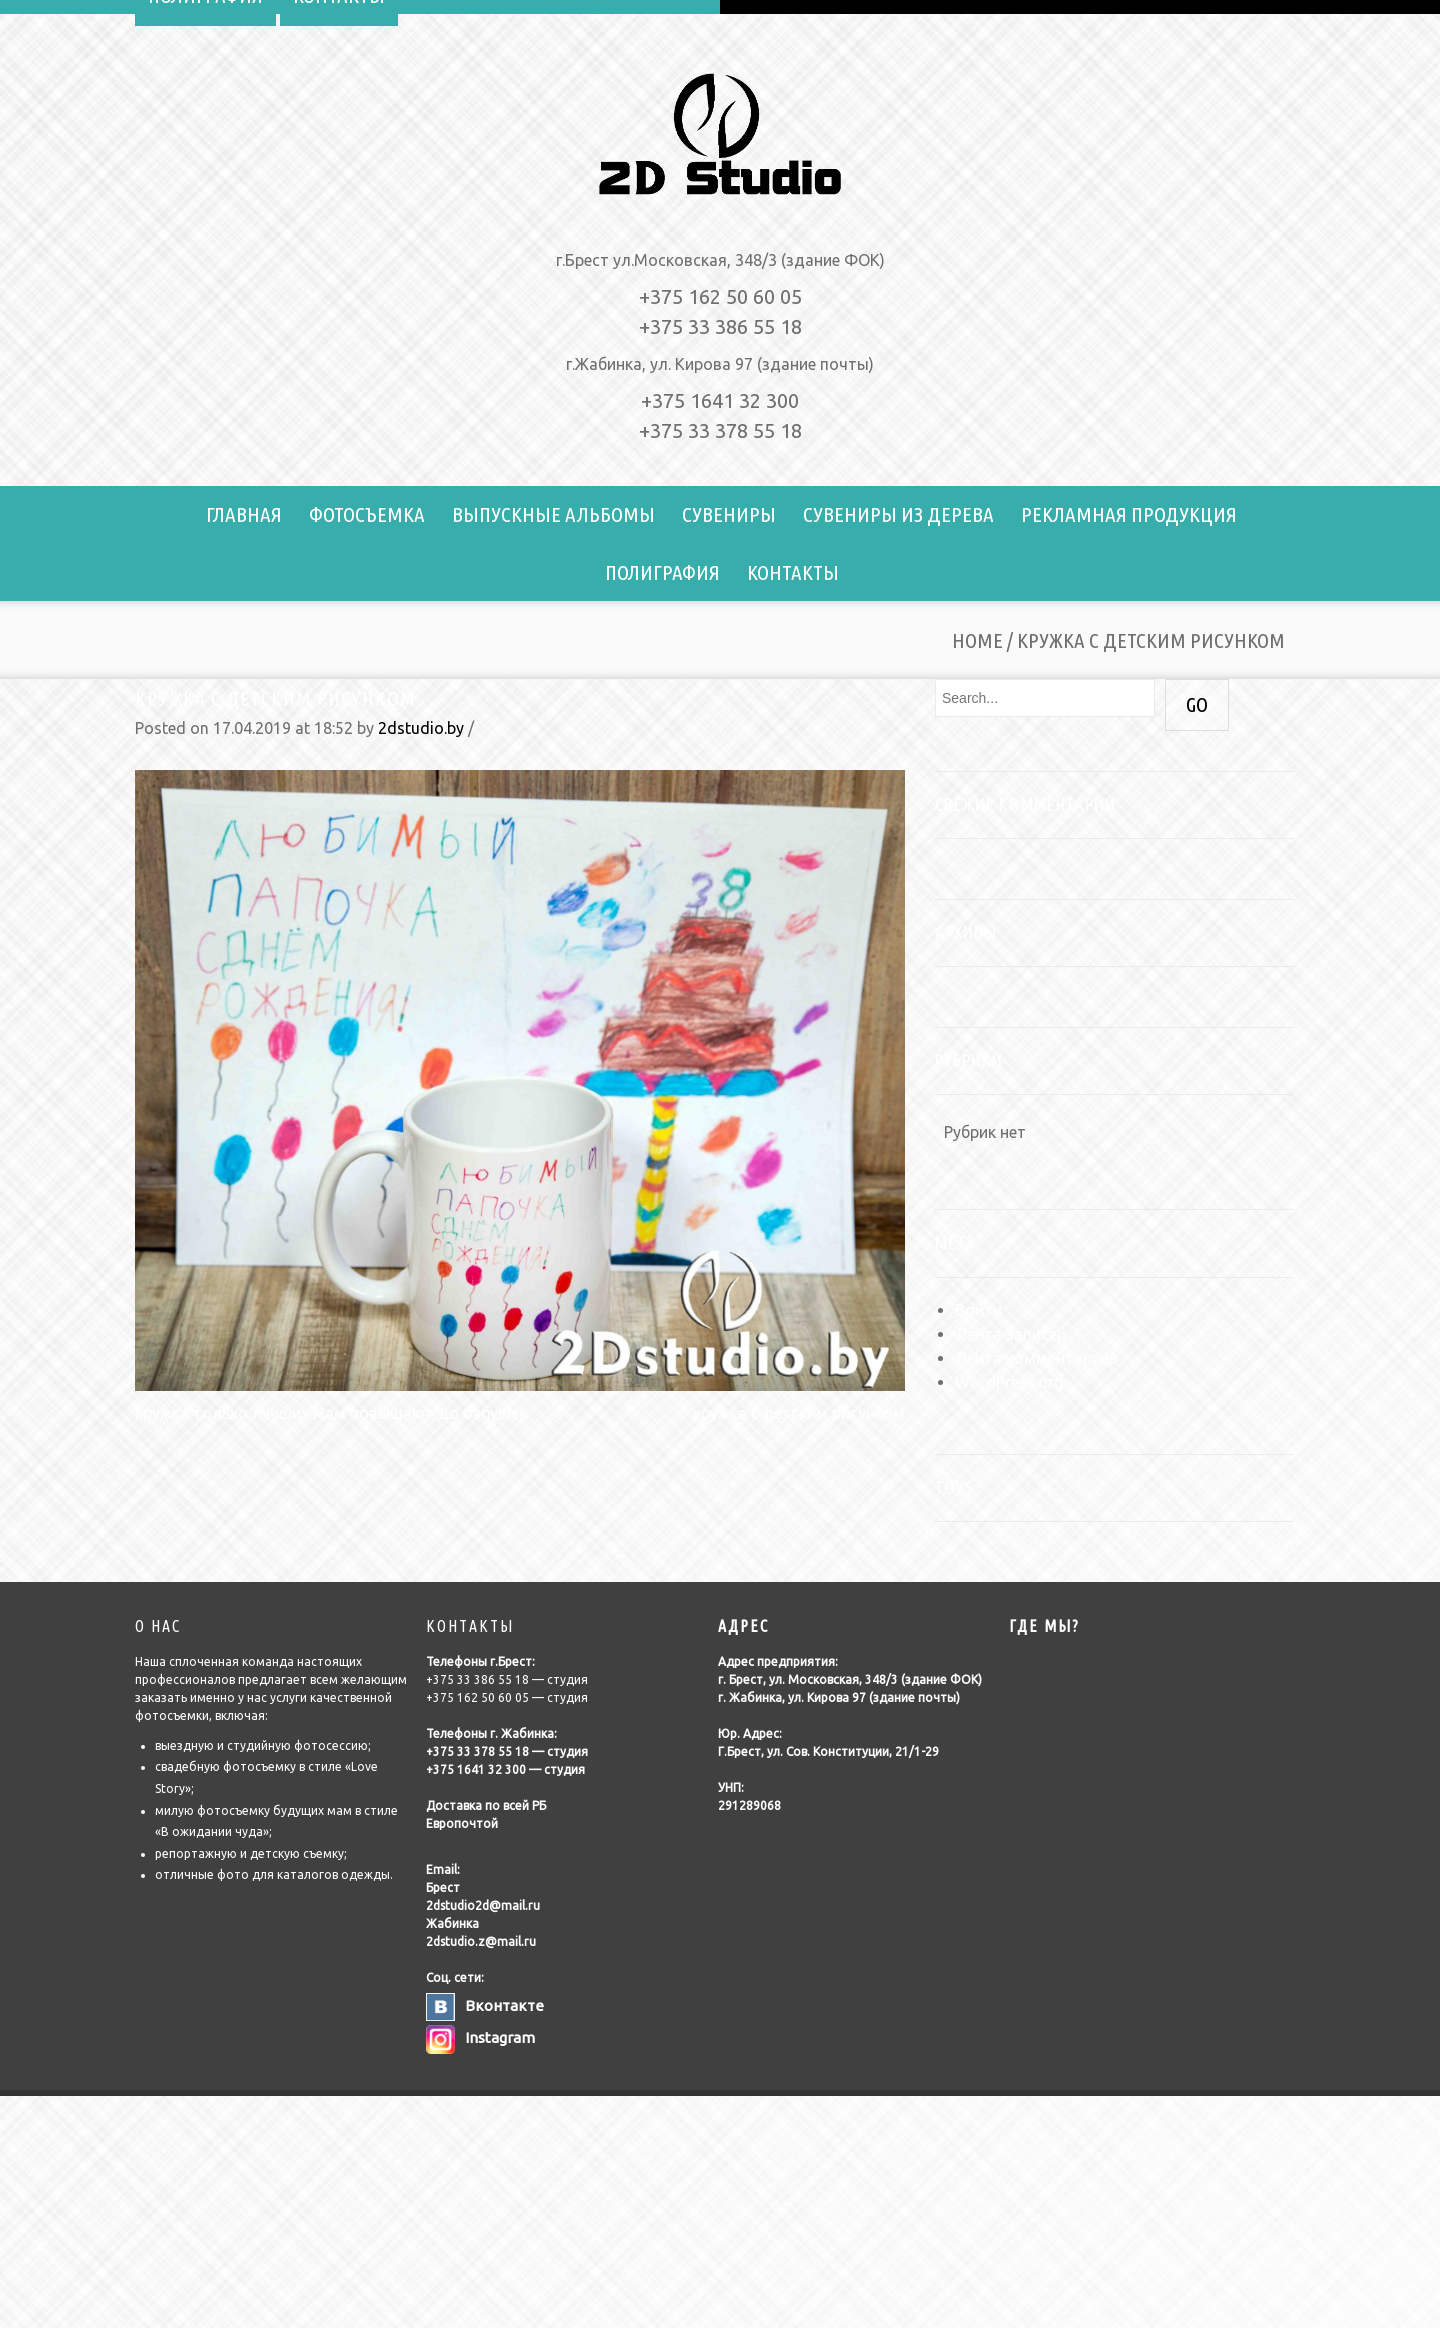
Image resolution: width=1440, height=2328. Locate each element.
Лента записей (1010, 1334)
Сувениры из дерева (898, 514)
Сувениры (729, 514)
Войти (978, 1310)
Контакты (793, 572)
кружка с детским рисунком (275, 698)
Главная (244, 514)
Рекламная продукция (1129, 514)
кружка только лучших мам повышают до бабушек (331, 1413)
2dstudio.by (421, 728)
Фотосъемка (367, 514)
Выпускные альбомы (553, 514)
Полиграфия (662, 572)
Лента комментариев (1036, 1358)
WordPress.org (1009, 1382)
